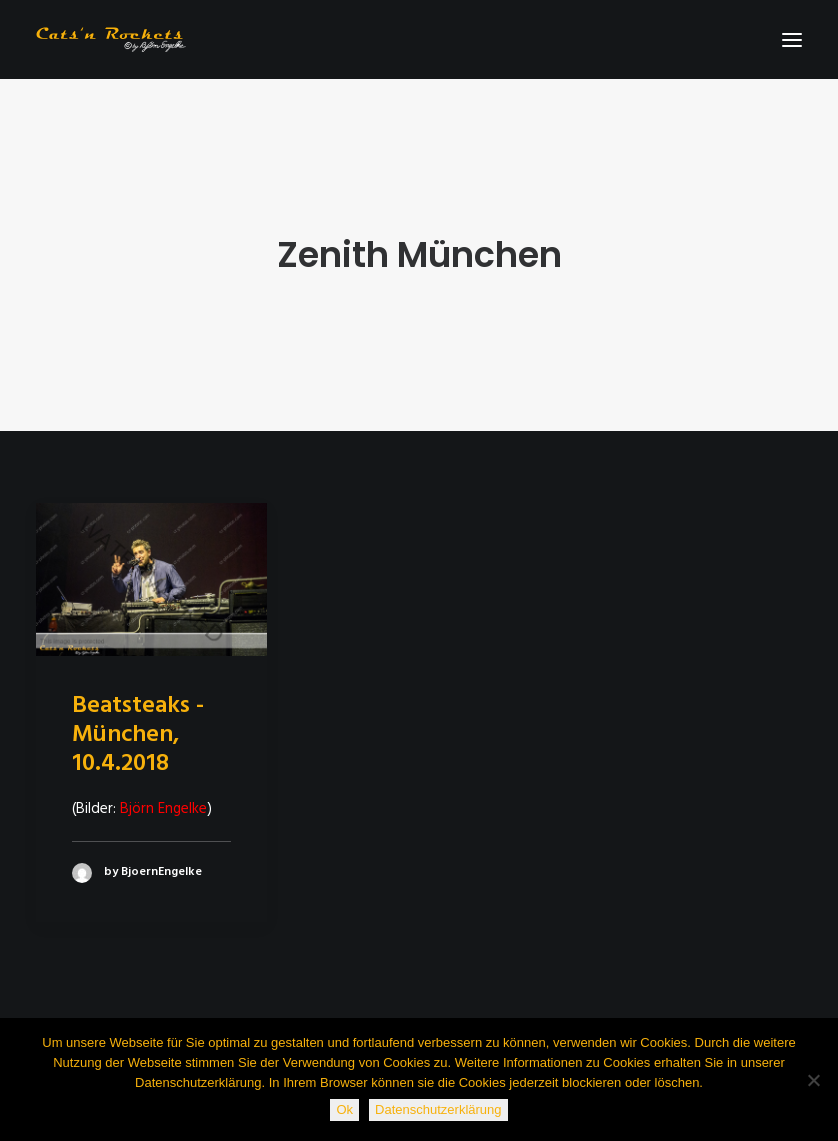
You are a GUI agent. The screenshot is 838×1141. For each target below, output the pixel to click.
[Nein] (813, 1080)
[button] (792, 39)
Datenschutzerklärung (438, 1109)
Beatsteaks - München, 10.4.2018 (138, 735)
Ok (344, 1109)
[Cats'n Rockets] (111, 39)
